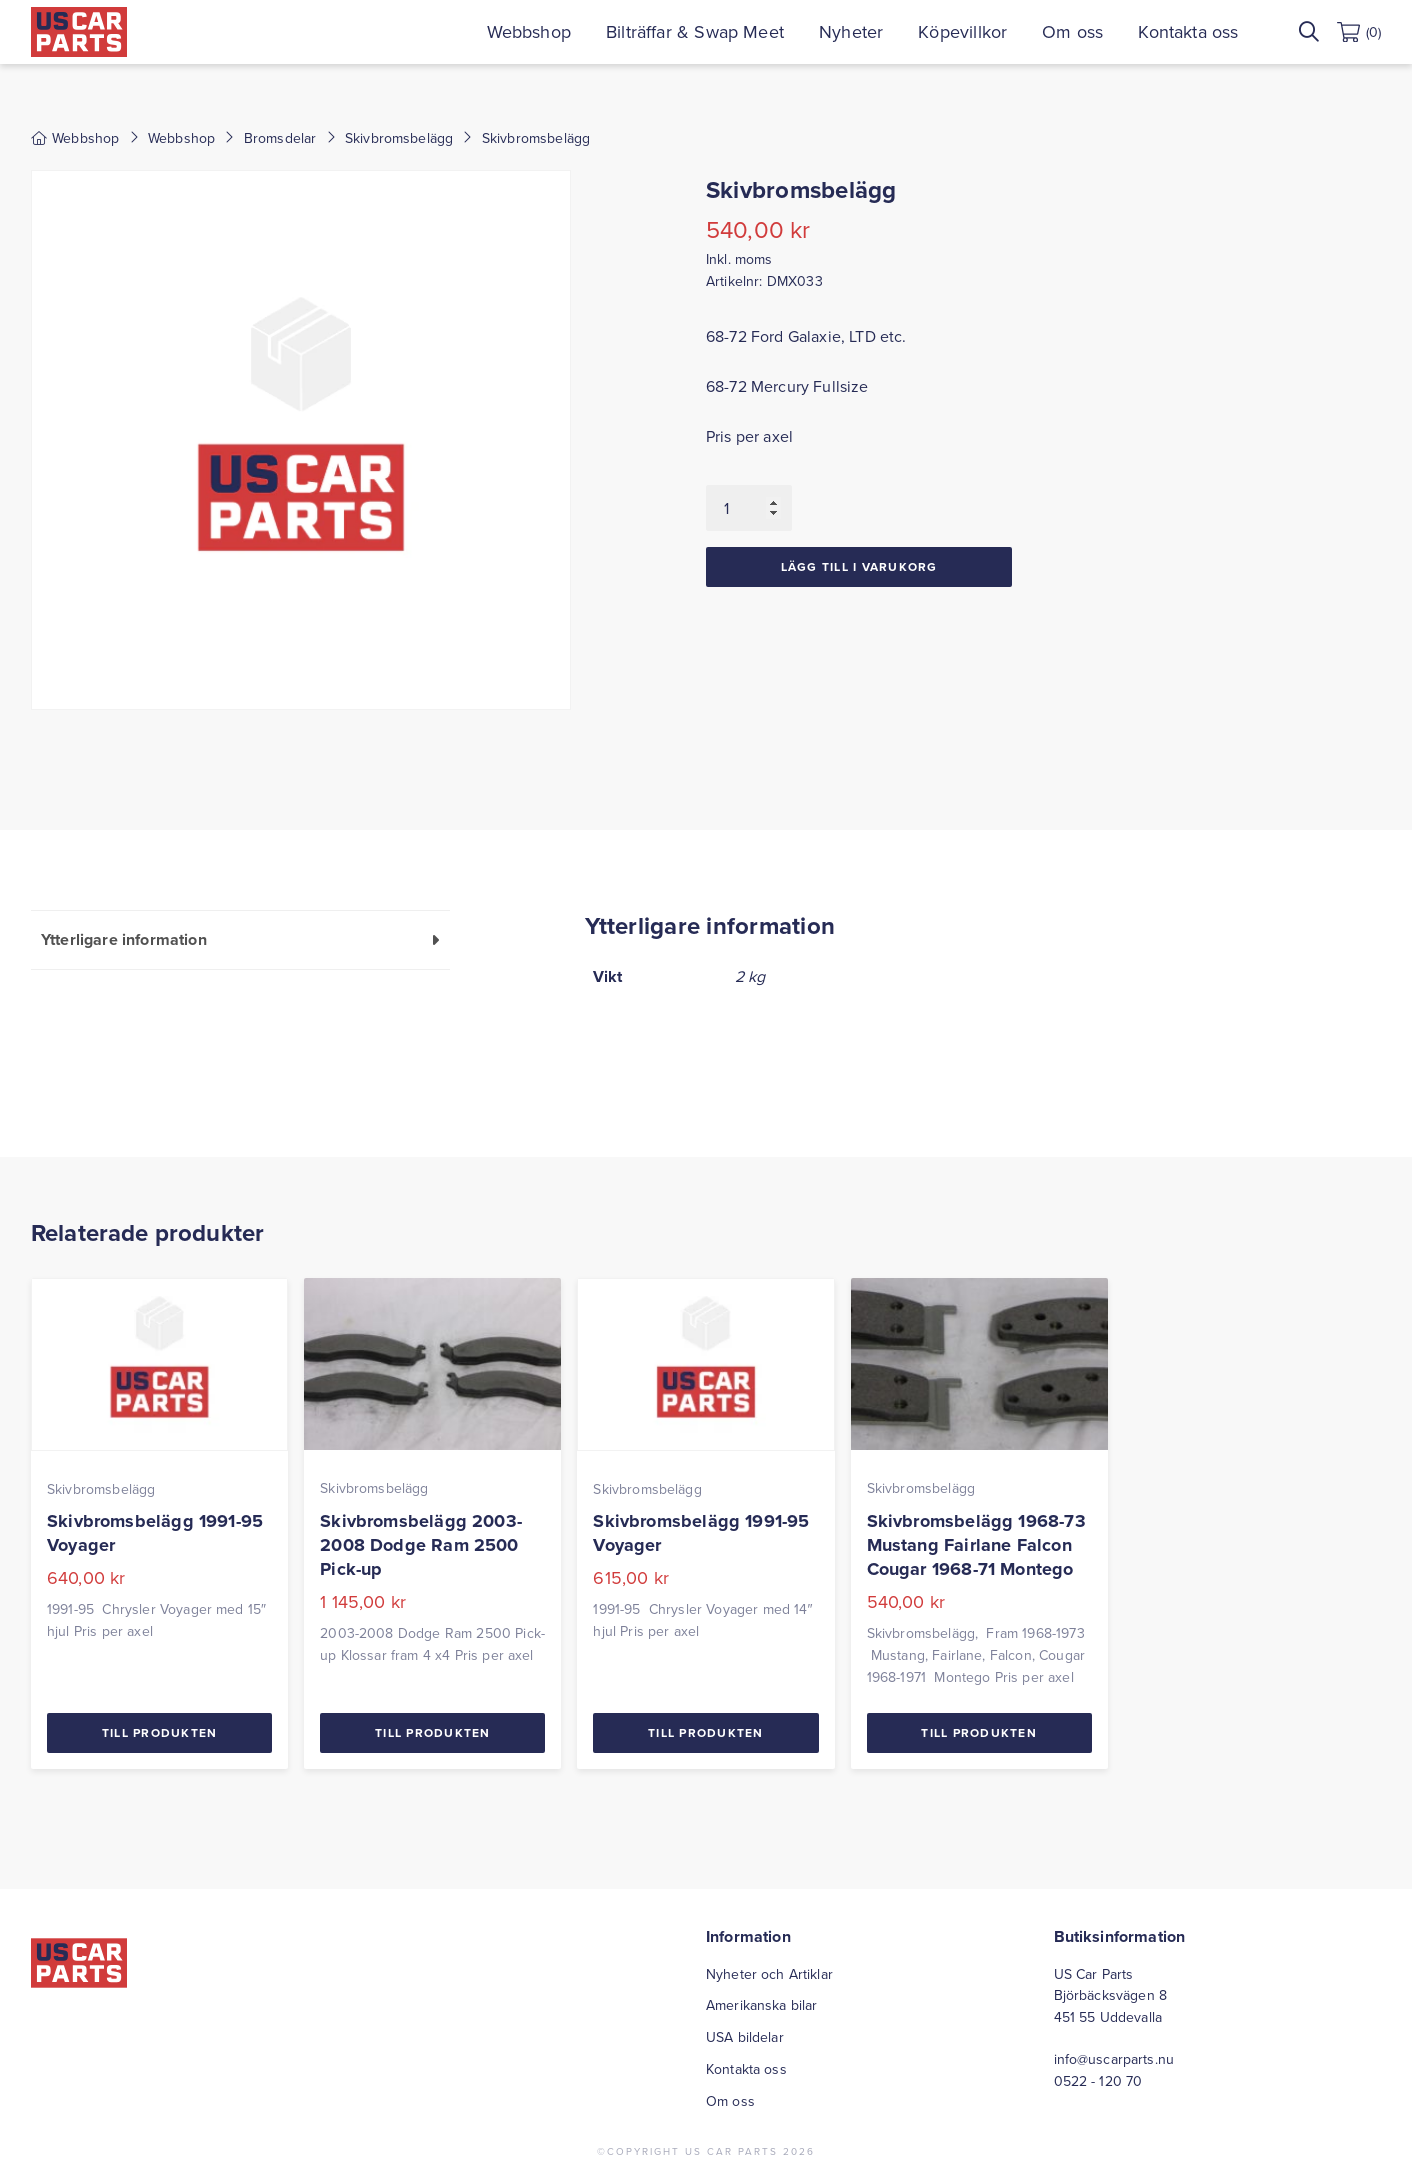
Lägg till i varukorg (859, 566)
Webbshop (529, 31)
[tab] (240, 940)
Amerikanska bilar (761, 2005)
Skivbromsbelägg (399, 138)
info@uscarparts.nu (1114, 2059)
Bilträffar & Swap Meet (695, 31)
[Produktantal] (749, 508)
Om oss (1072, 31)
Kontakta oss (1188, 31)
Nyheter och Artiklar (769, 1974)
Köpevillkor (962, 31)
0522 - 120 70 (1098, 2081)
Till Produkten (160, 1732)
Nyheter (851, 31)
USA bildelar (745, 2037)
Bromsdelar (280, 138)
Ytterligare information (124, 939)
